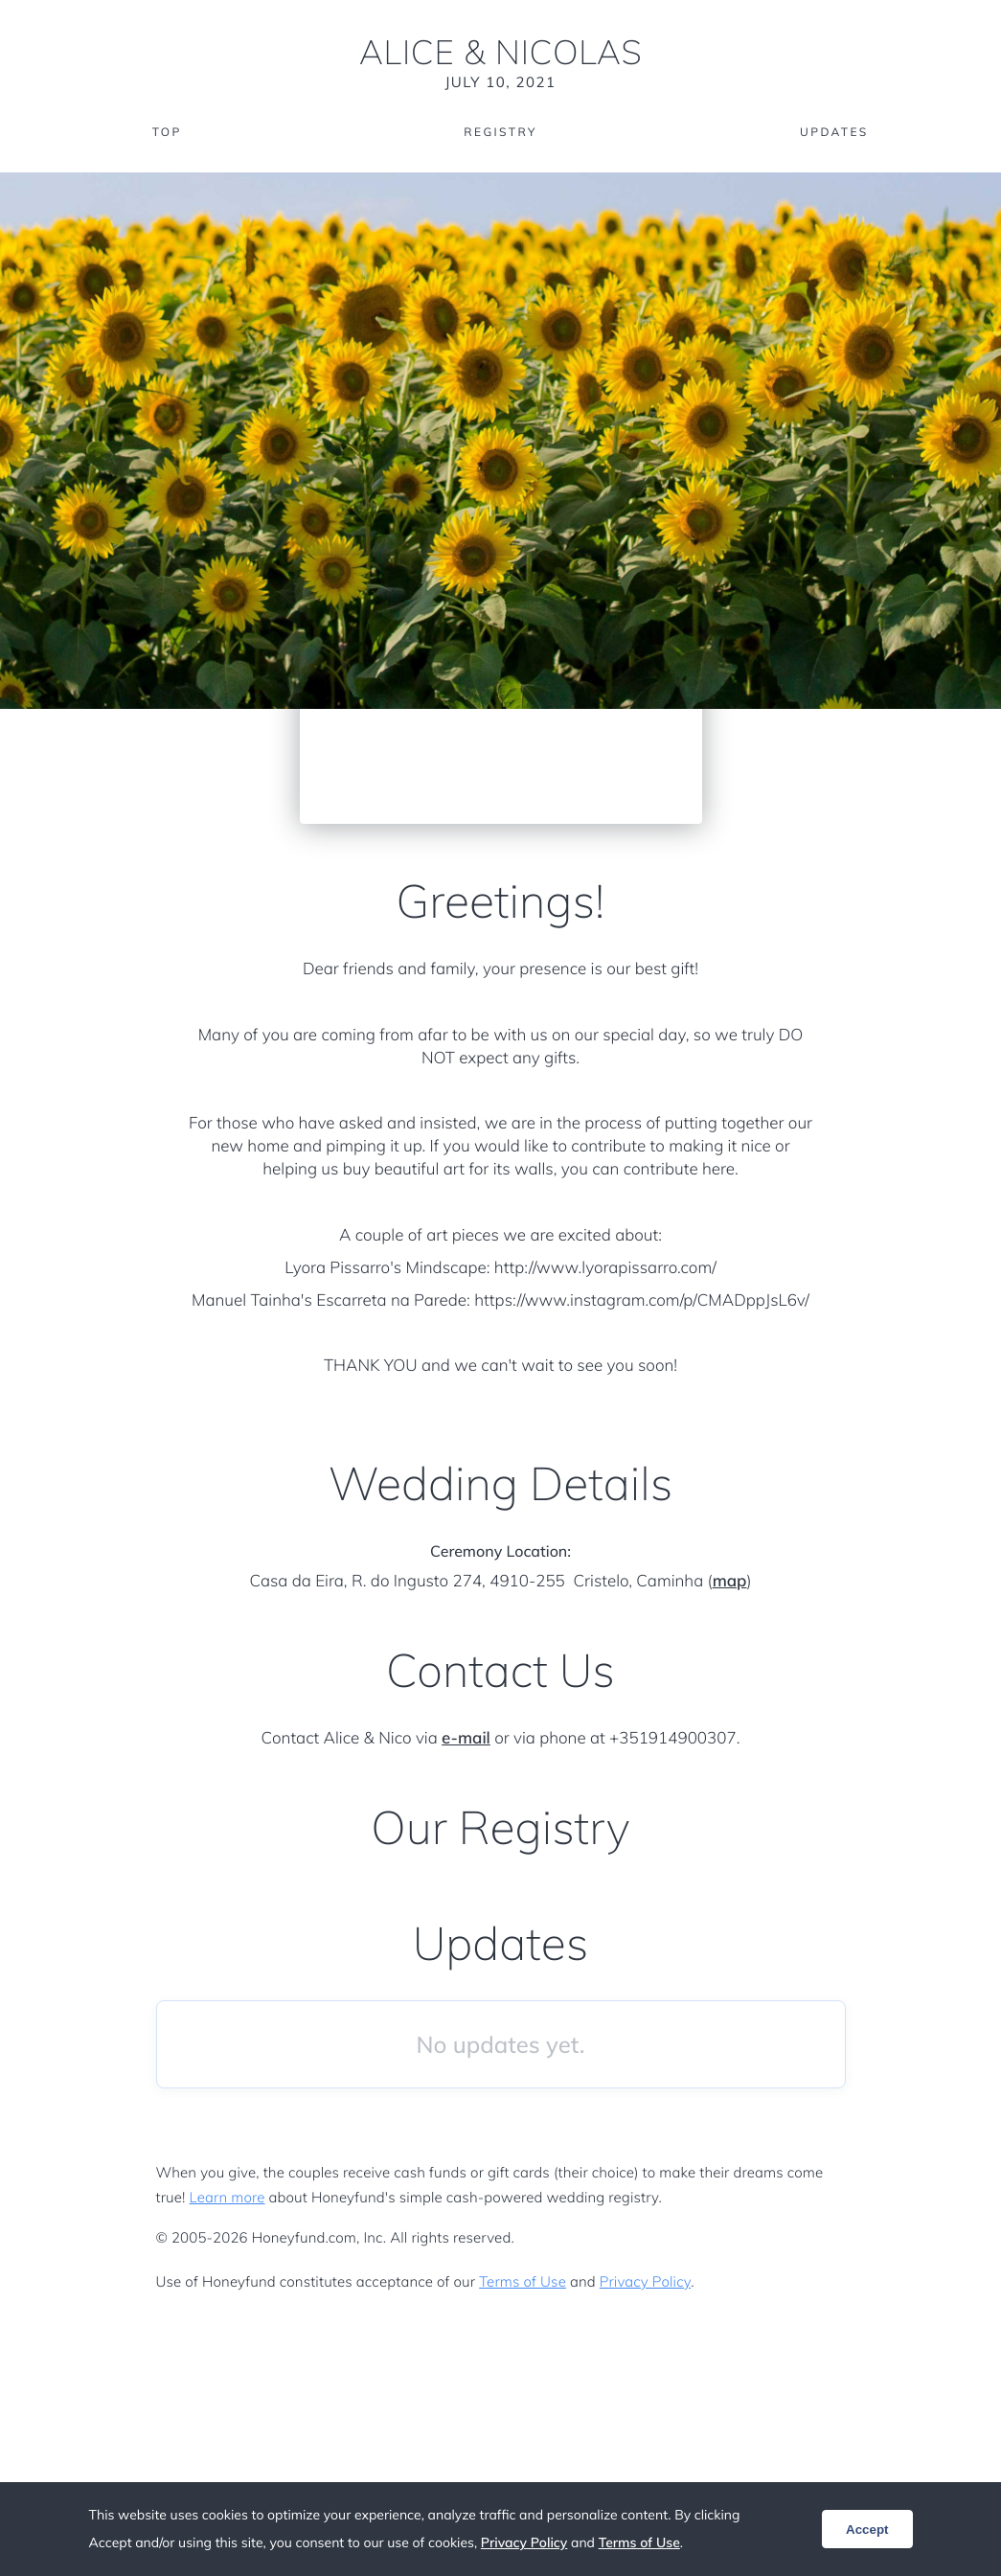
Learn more (227, 2197)
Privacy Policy (645, 2281)
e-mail (466, 1738)
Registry (500, 132)
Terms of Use (522, 2281)
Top (167, 132)
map (730, 1581)
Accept (867, 2529)
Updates (834, 132)
